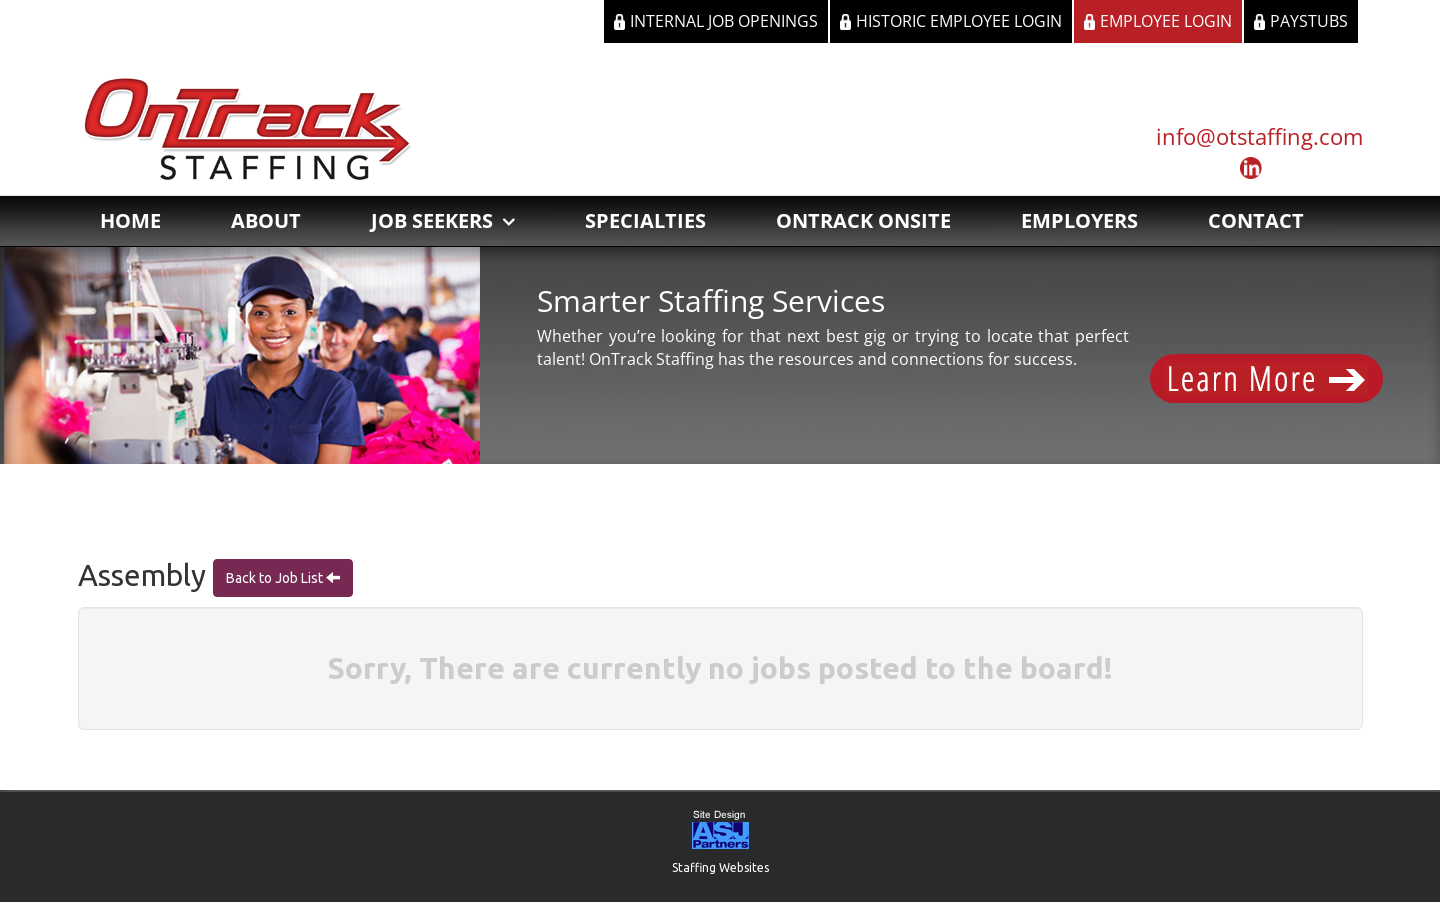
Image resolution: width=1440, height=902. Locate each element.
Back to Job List (276, 578)
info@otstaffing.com (1259, 136)
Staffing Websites (720, 867)
